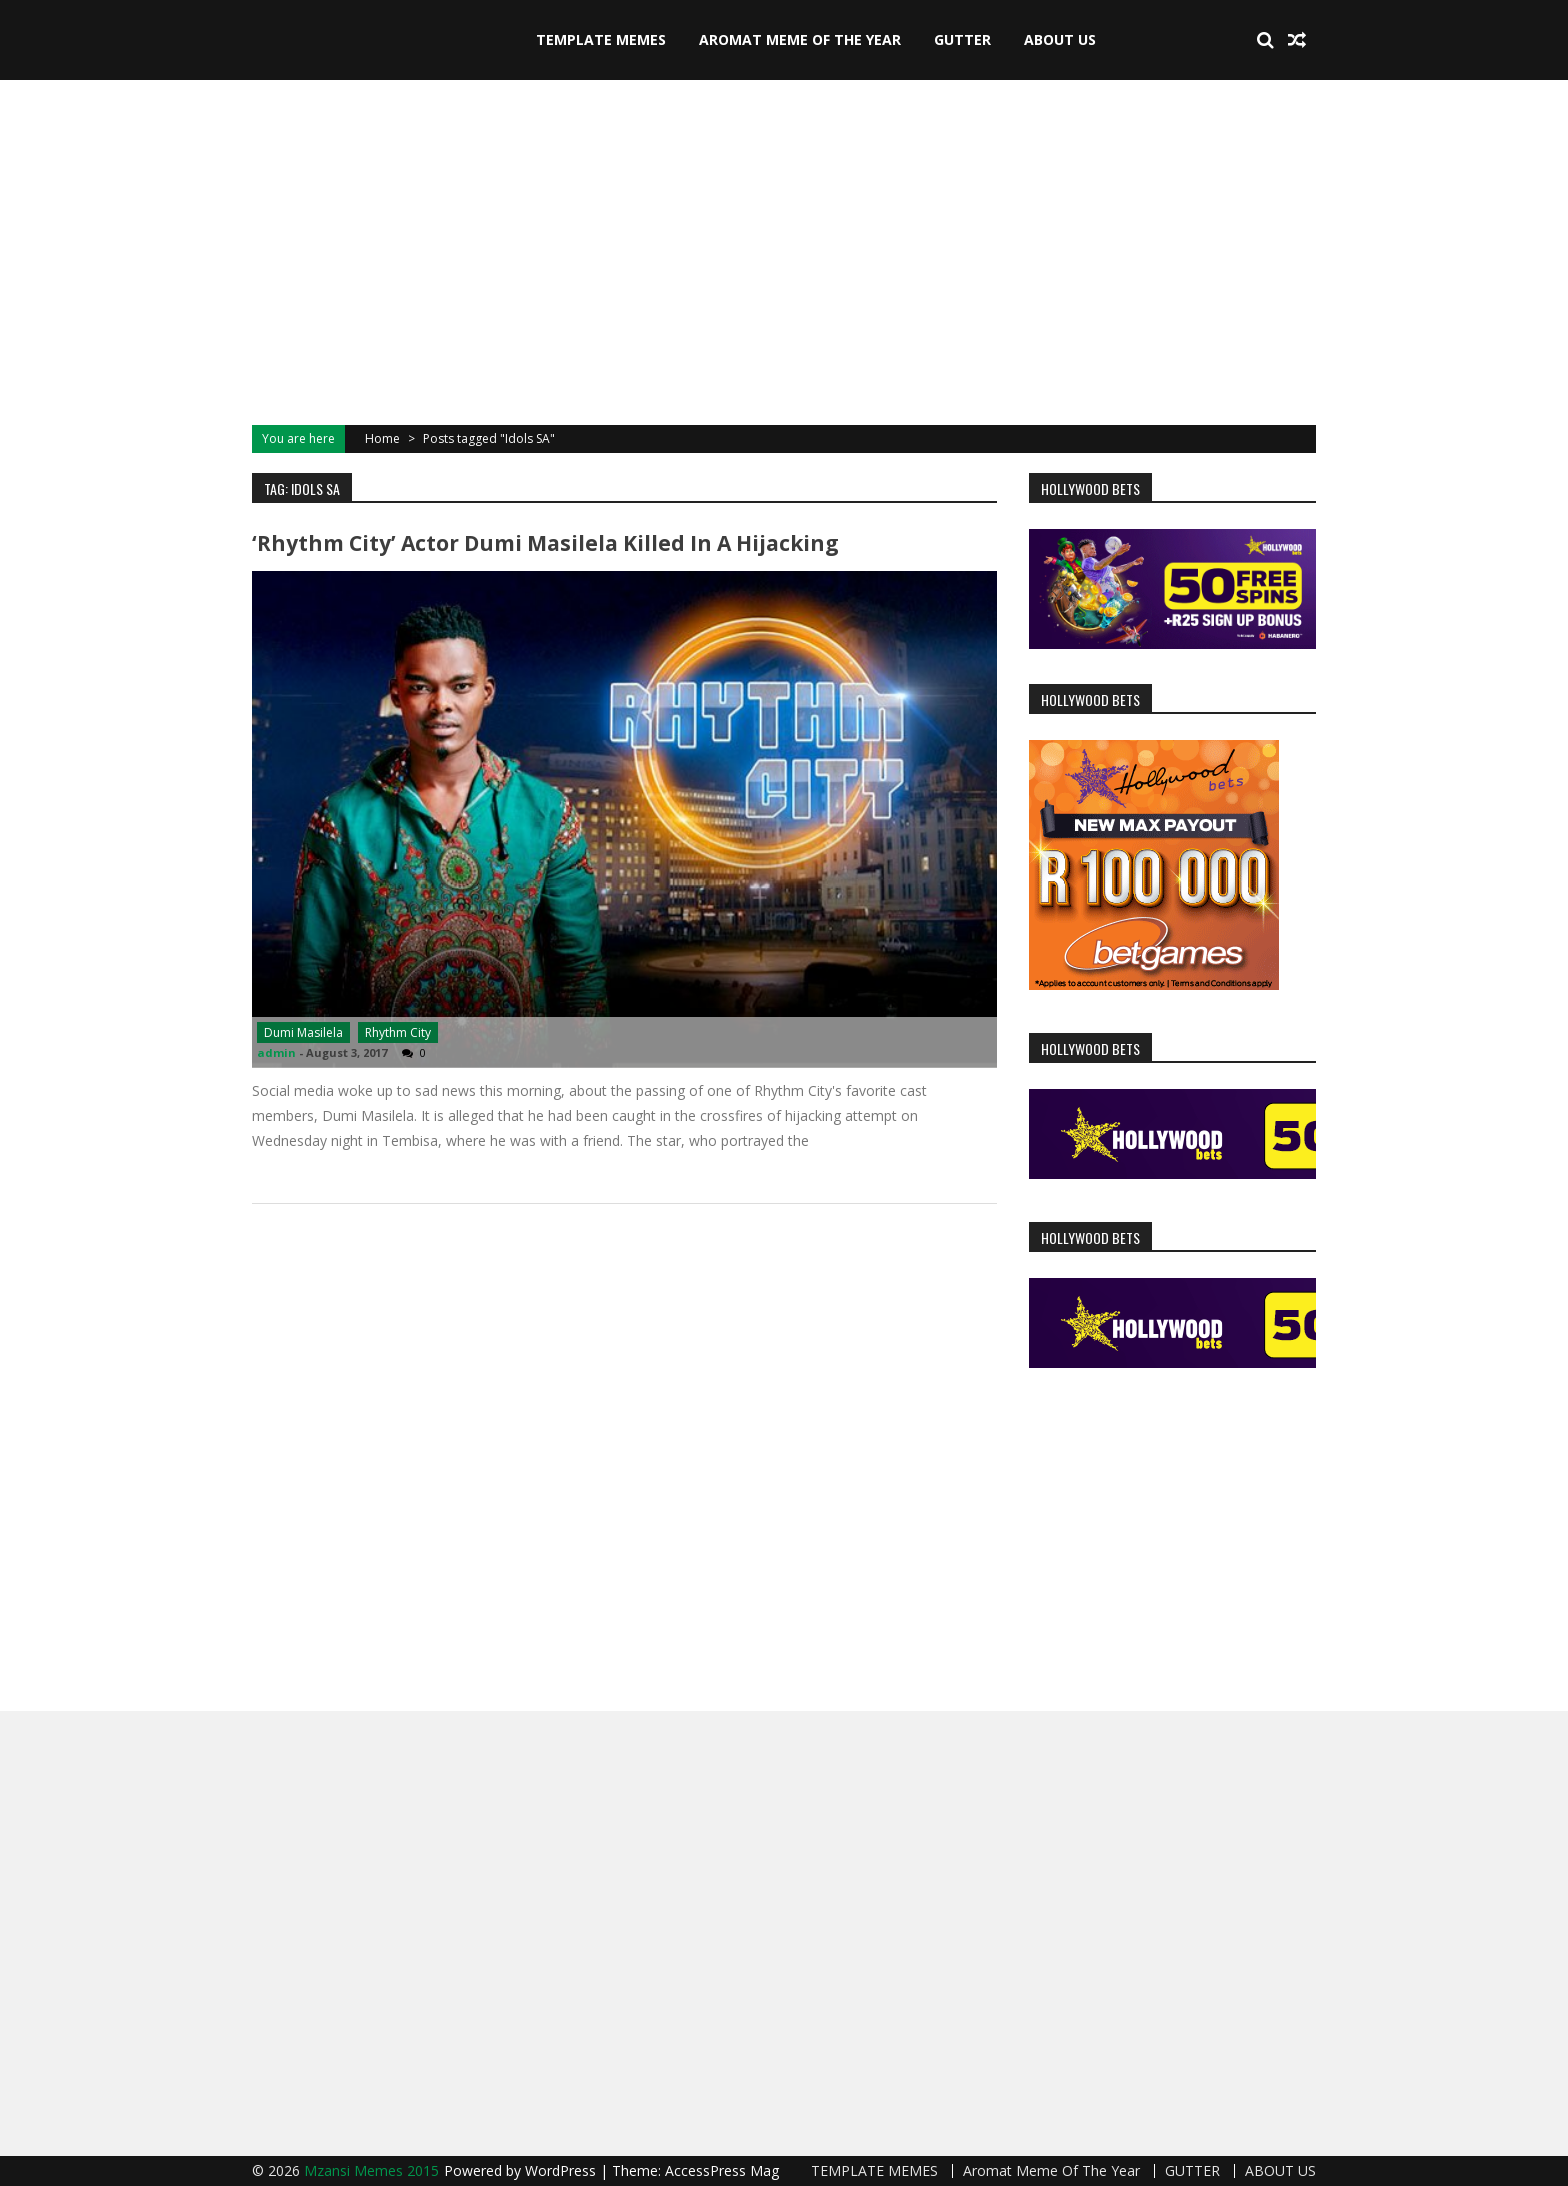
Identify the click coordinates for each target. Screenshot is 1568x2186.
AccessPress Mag (722, 2170)
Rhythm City (398, 1032)
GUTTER (962, 39)
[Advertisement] (784, 250)
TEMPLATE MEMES (601, 39)
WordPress (562, 2170)
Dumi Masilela (303, 1032)
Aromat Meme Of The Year (800, 39)
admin (276, 1052)
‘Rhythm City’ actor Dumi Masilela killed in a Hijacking (545, 543)
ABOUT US (1060, 39)
